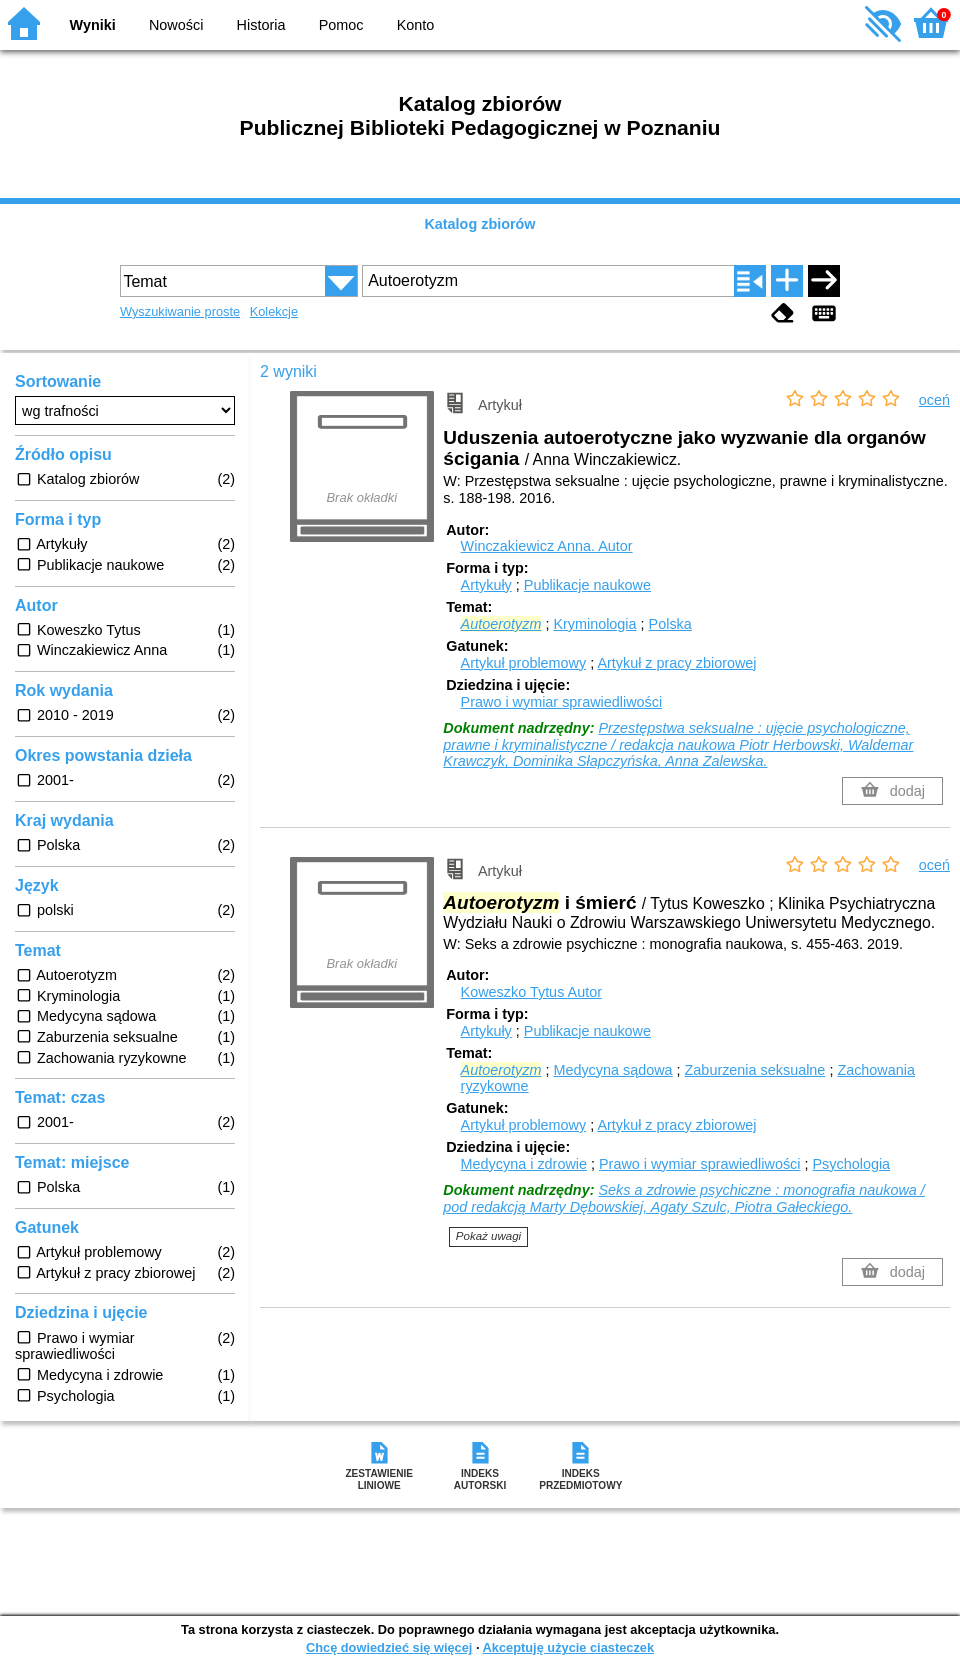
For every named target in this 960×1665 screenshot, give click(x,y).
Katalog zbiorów (479, 224)
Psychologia (852, 1164)
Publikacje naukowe (587, 585)
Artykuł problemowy (524, 663)
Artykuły (486, 585)
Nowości (176, 25)
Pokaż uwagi (488, 1236)
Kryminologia (594, 624)
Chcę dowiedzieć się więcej (389, 1647)
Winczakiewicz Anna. (547, 546)
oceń (934, 400)
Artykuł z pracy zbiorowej (676, 663)
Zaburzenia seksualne (755, 1070)
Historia (261, 25)
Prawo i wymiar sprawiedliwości (562, 702)
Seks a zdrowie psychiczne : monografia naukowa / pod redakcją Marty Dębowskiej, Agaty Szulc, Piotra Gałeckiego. (683, 1198)
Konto (416, 25)
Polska (670, 624)
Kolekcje (274, 311)
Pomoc (341, 25)
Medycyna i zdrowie (524, 1164)
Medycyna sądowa (612, 1070)
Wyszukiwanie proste (180, 311)
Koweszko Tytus (531, 992)
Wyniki (93, 25)
